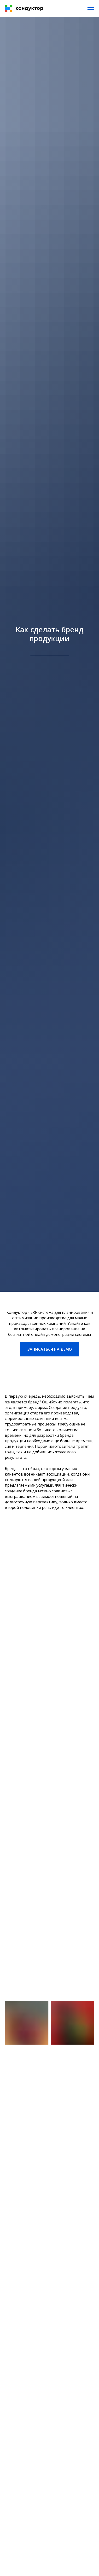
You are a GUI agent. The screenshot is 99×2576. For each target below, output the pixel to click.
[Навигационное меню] (90, 8)
